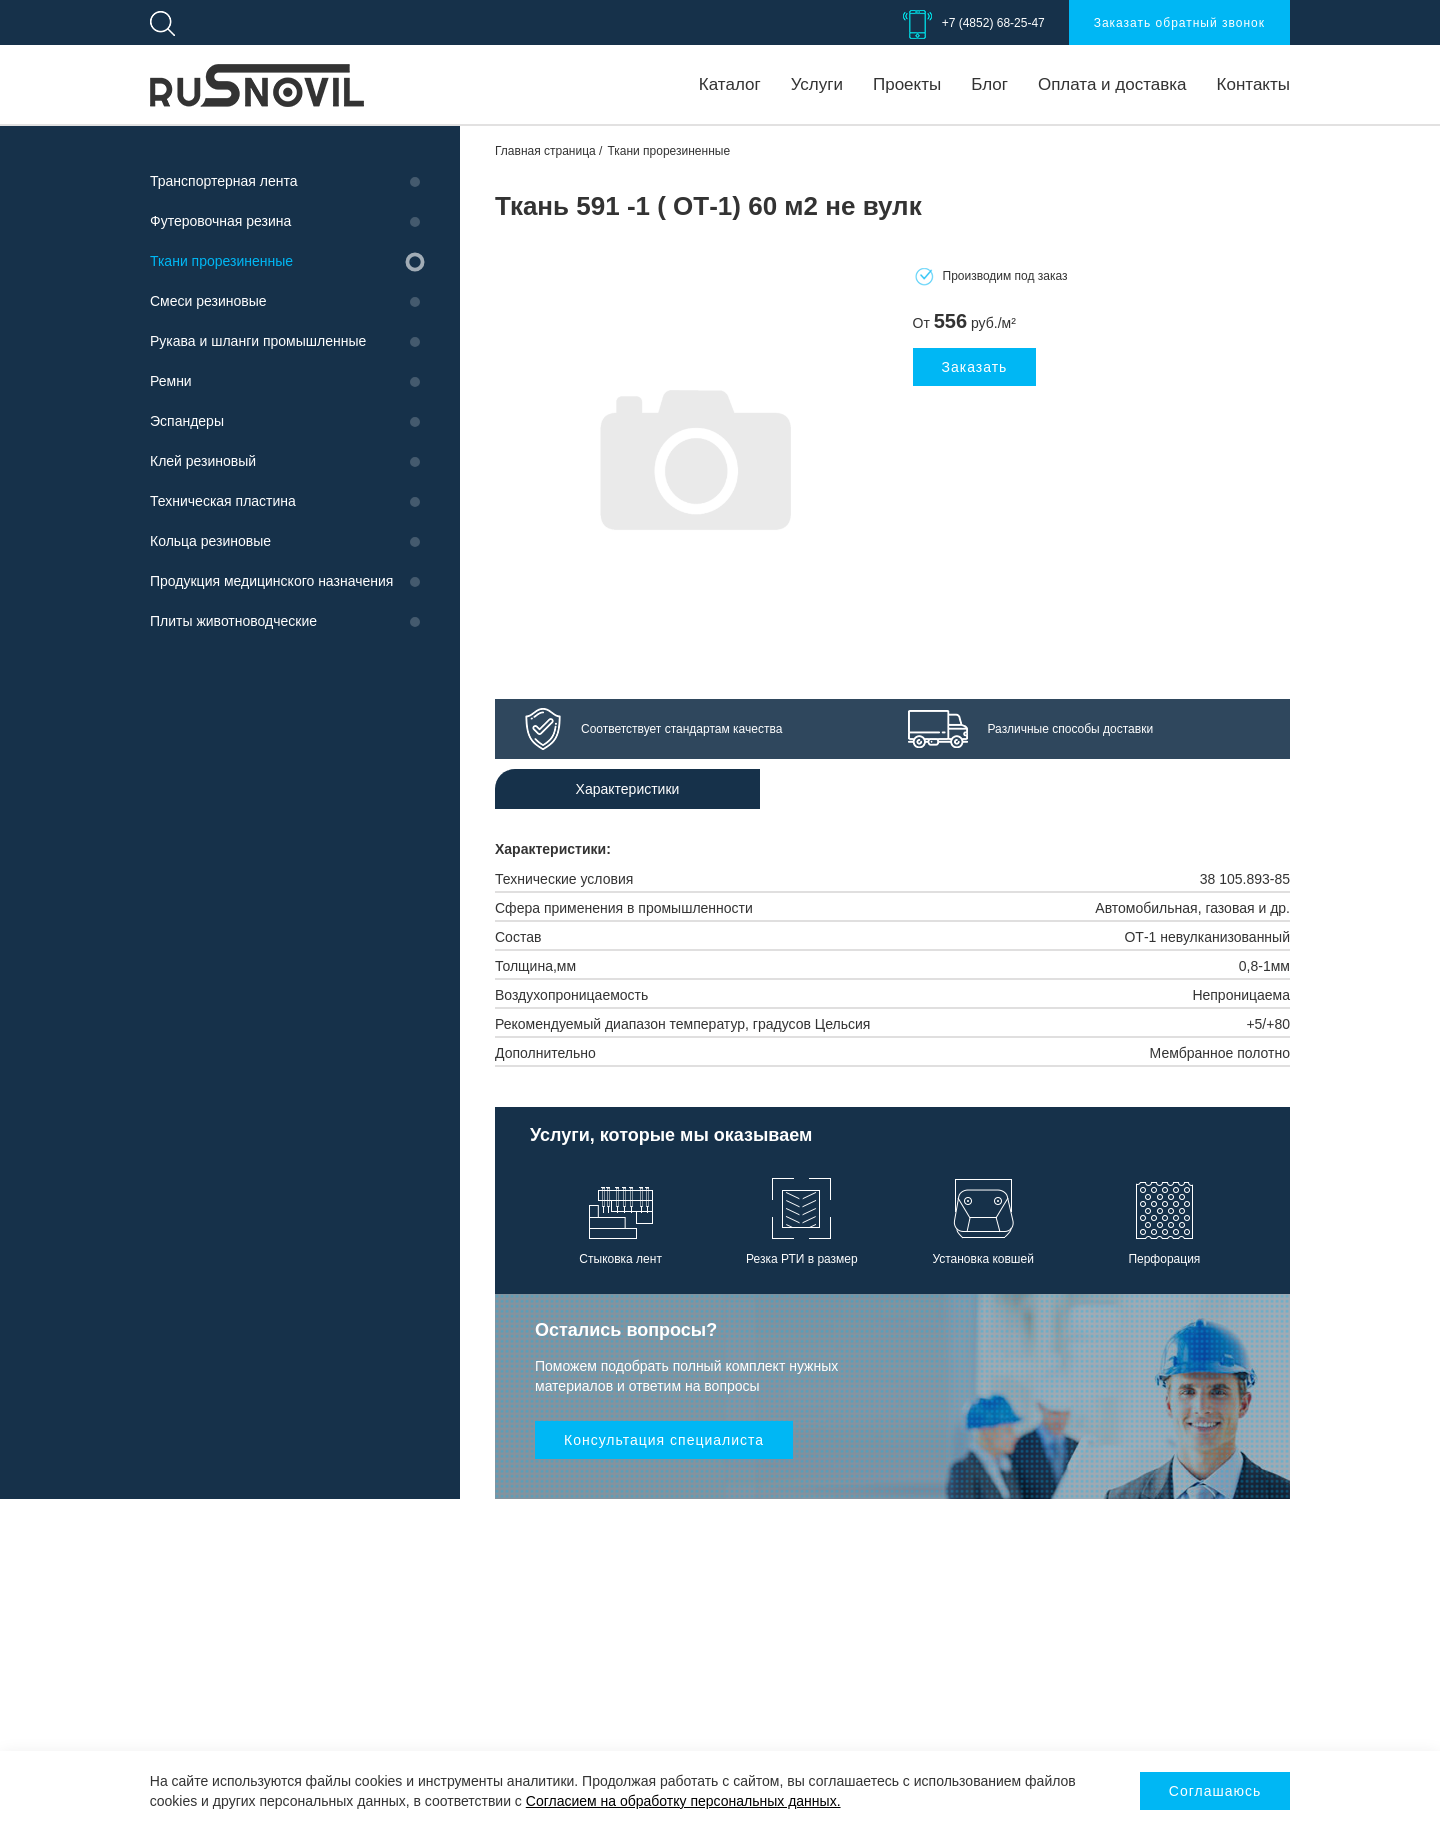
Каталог (730, 84)
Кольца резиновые (210, 541)
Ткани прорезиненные (221, 261)
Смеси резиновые (208, 301)
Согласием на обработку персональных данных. (683, 1801)
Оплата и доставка (1112, 84)
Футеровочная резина (220, 221)
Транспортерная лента (223, 181)
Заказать (975, 367)
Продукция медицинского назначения (271, 581)
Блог (989, 84)
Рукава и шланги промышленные (258, 341)
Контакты (1253, 84)
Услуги (817, 84)
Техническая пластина (223, 501)
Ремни (171, 381)
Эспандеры (187, 421)
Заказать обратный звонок (1179, 23)
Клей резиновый (203, 461)
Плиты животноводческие (233, 621)
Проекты (907, 84)
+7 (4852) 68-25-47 (993, 23)
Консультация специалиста (664, 1440)
